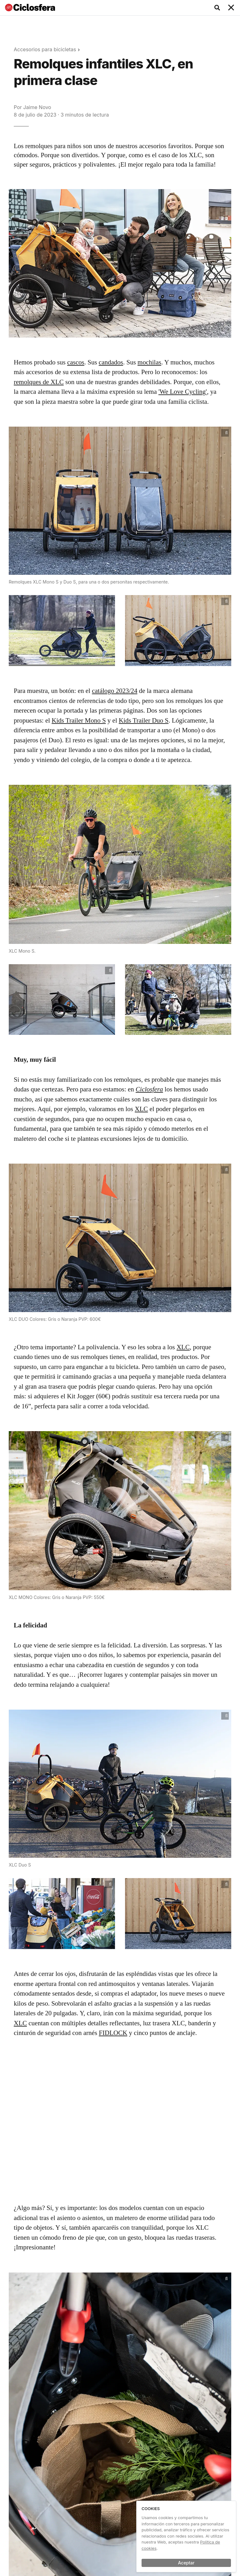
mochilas (149, 362)
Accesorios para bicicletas (45, 49)
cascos (75, 362)
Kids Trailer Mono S (79, 720)
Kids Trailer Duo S (143, 720)
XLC (141, 1109)
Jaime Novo (37, 107)
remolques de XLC (39, 382)
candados (111, 362)
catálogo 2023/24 (114, 690)
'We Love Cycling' (182, 391)
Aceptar (186, 2562)
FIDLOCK (113, 2033)
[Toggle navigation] (231, 8)
